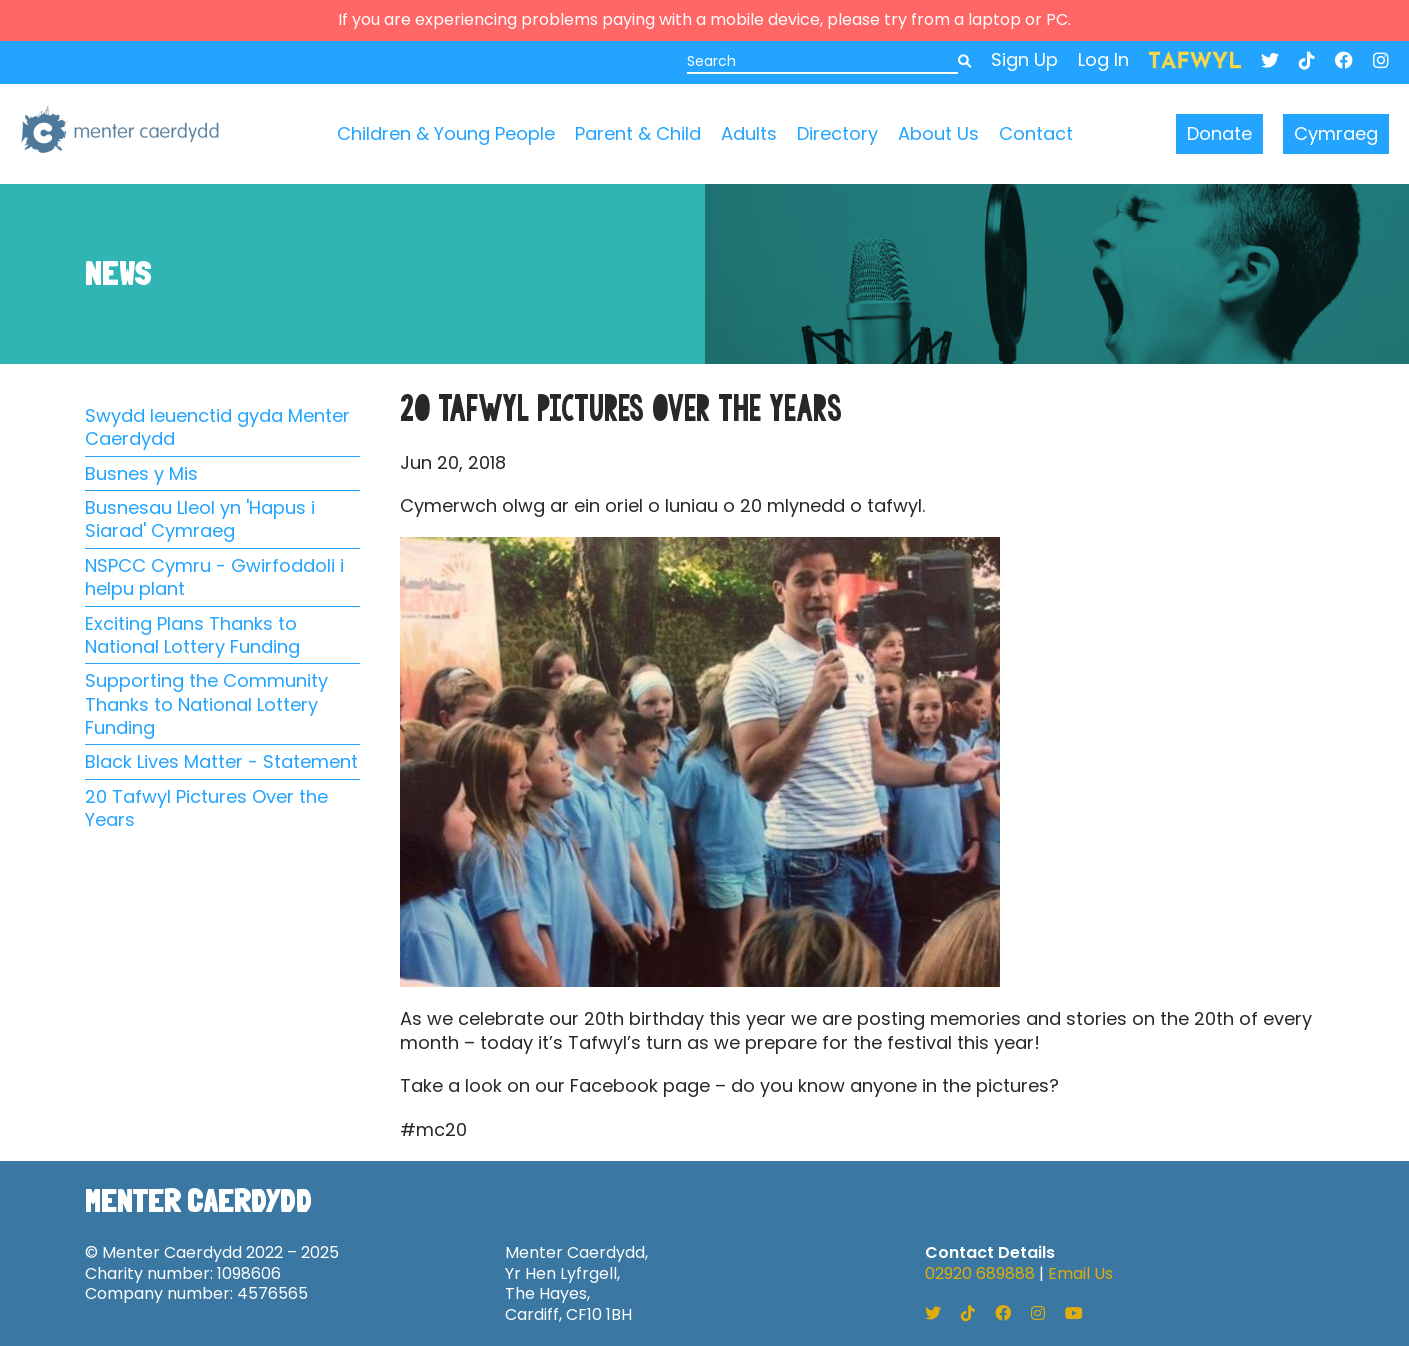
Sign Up (1024, 59)
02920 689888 (980, 1273)
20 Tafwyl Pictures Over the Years (206, 808)
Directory (837, 133)
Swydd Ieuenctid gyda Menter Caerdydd (217, 427)
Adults (749, 133)
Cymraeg (1336, 133)
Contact (1036, 133)
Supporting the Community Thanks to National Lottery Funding (206, 704)
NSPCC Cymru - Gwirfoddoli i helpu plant (214, 577)
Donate (1219, 133)
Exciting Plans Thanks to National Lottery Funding (192, 635)
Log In (1103, 59)
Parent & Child (638, 133)
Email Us (1080, 1273)
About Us (938, 133)
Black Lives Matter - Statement (221, 761)
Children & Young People (446, 133)
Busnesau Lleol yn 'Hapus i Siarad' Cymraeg (200, 519)
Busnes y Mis (141, 473)
